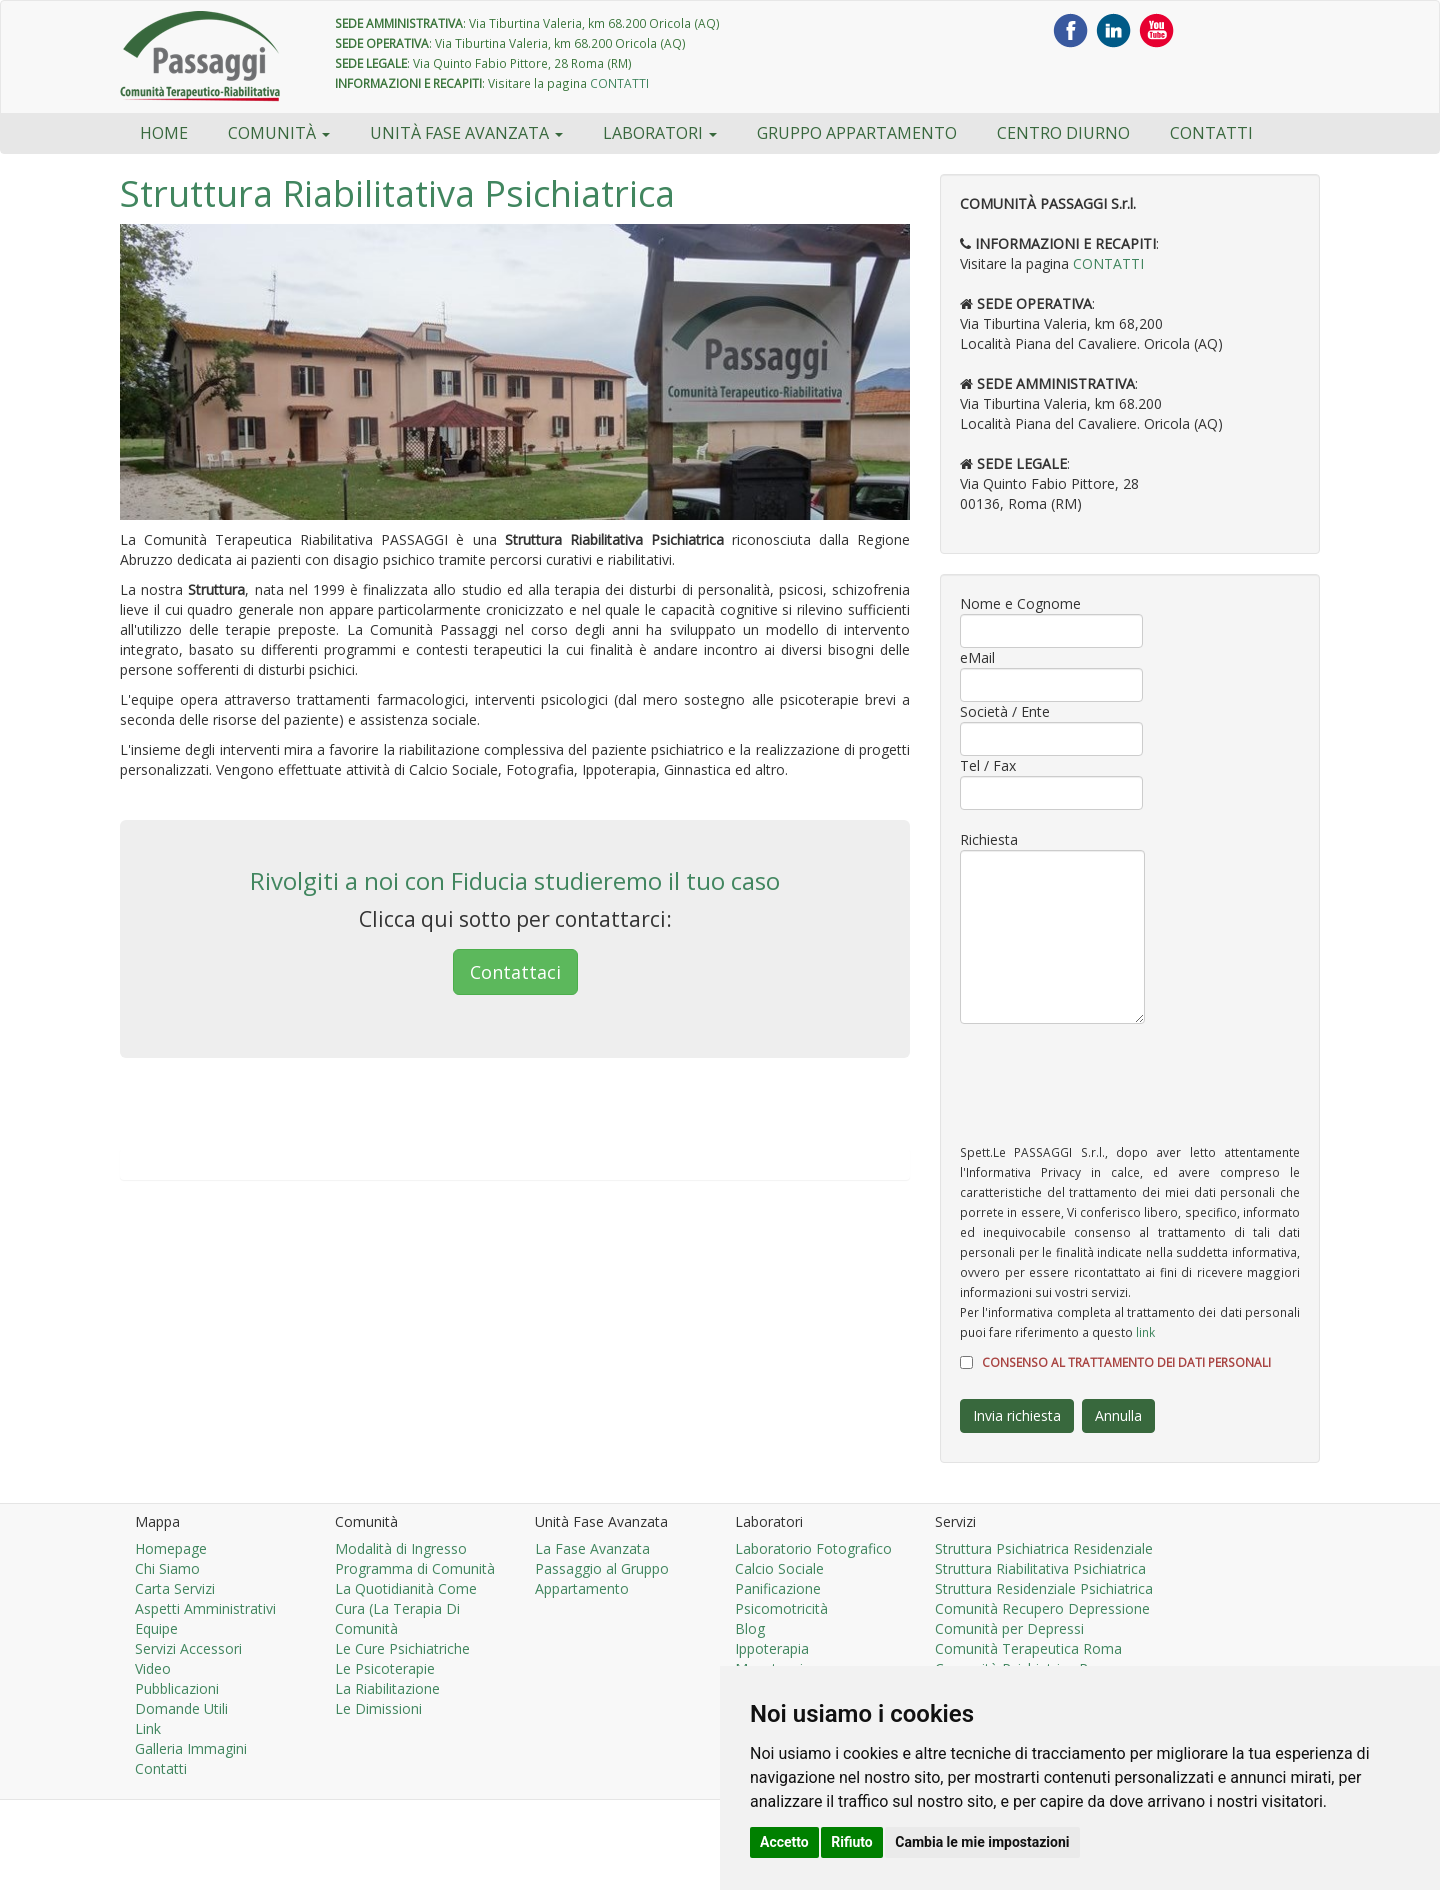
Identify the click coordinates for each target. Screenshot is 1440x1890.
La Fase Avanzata (592, 1548)
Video (153, 1668)
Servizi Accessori (188, 1648)
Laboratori (660, 133)
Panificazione (778, 1588)
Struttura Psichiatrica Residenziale (1044, 1548)
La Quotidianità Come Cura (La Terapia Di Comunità (406, 1608)
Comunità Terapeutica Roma (1028, 1648)
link (1145, 1332)
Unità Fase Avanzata (466, 133)
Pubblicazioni (177, 1688)
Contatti (1211, 133)
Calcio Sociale (779, 1568)
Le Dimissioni (378, 1708)
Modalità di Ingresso (401, 1548)
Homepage (171, 1548)
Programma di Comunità (415, 1568)
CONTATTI (619, 83)
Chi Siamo (167, 1568)
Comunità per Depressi (1009, 1628)
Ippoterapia (772, 1648)
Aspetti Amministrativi (205, 1608)
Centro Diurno (1063, 133)
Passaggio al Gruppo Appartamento (602, 1578)
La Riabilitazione (387, 1688)
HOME (164, 133)
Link (148, 1728)
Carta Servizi (175, 1588)
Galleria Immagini (191, 1748)
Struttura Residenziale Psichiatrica (1044, 1588)
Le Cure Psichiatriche (402, 1648)
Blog (750, 1628)
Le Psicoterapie (385, 1668)
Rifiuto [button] (852, 1842)
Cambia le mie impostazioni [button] (982, 1842)
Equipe (156, 1628)
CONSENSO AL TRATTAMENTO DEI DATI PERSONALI (1126, 1362)
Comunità (279, 133)
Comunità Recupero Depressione (1042, 1608)
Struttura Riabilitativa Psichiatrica (1040, 1568)
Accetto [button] (784, 1842)
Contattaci (515, 972)
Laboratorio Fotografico (813, 1548)
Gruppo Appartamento (857, 133)
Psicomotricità (781, 1608)
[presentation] (1112, 1083)
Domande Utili (181, 1708)
